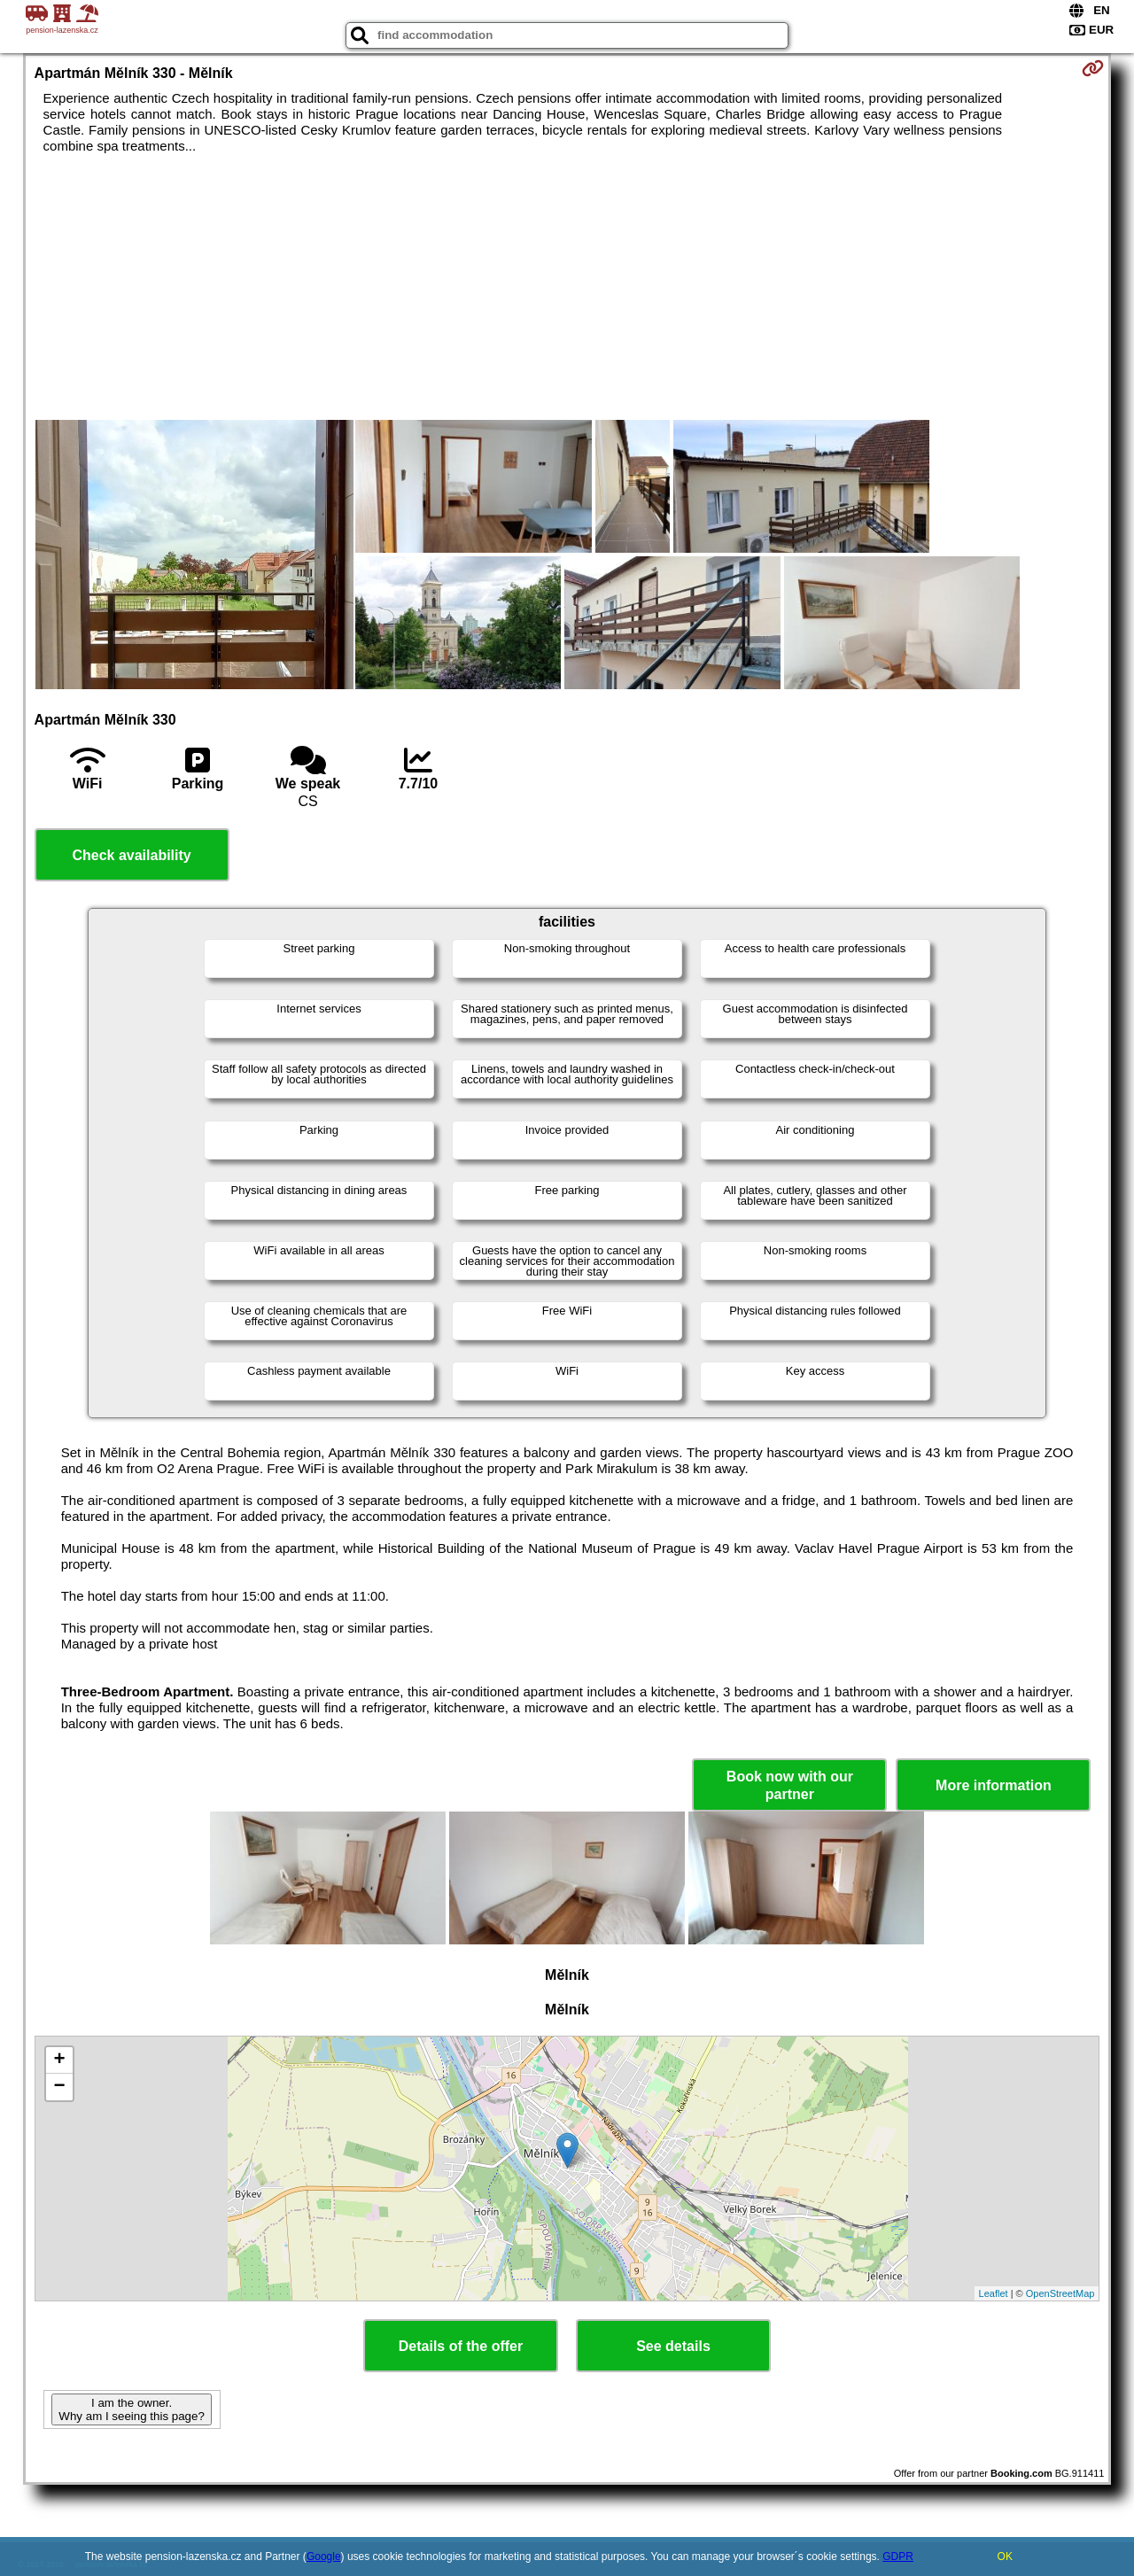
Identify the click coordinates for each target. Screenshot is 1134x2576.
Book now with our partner (789, 1785)
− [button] (59, 2087)
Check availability (131, 855)
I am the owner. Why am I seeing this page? (131, 2409)
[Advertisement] (567, 287)
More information (994, 1785)
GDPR (897, 2556)
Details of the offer (461, 2346)
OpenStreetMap (1060, 2293)
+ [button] (59, 2060)
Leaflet (993, 2293)
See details (673, 2346)
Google (324, 2556)
